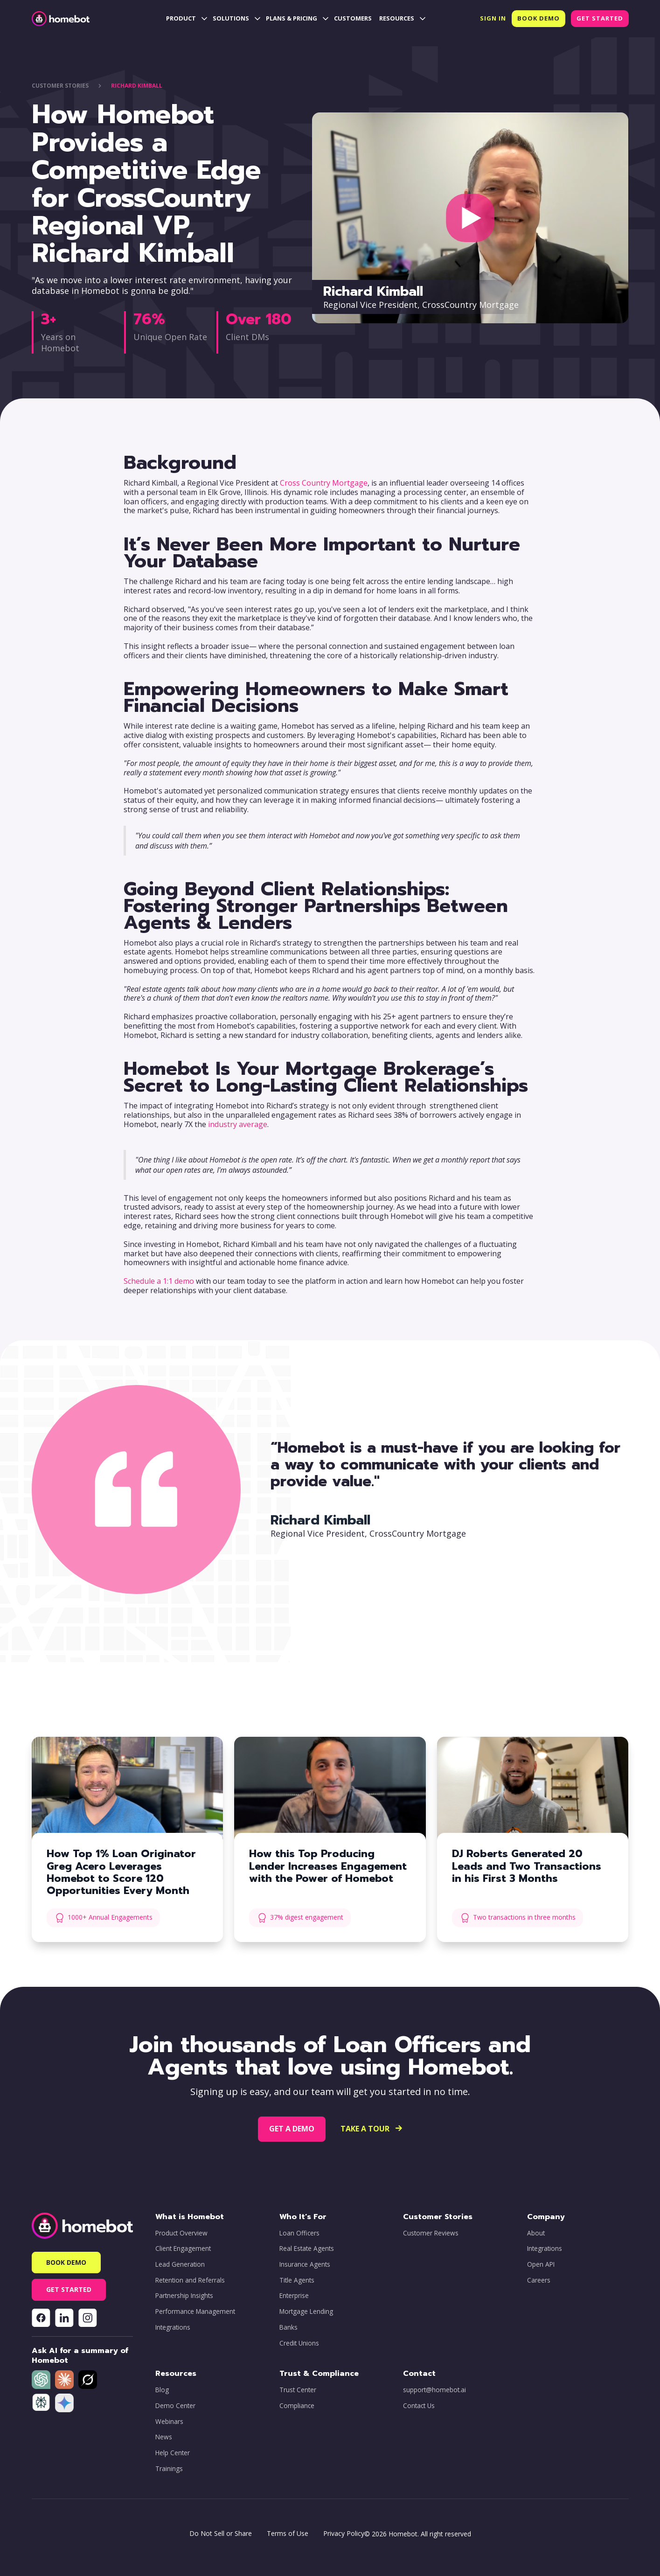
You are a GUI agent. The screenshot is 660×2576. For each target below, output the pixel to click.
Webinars (169, 2421)
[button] (185, 18)
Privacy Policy (343, 2533)
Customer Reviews (431, 2233)
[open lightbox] (470, 218)
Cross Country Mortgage (324, 483)
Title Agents (296, 2280)
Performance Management (195, 2311)
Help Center (172, 2453)
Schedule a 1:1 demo (159, 1281)
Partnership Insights (184, 2295)
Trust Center (297, 2390)
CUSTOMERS (353, 18)
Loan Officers (299, 2233)
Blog (162, 2390)
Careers (538, 2280)
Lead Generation (180, 2264)
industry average (237, 1124)
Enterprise (294, 2295)
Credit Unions (299, 2343)
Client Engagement (183, 2248)
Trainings (169, 2469)
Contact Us (419, 2406)
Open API (541, 2264)
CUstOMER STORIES (60, 86)
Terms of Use (287, 2533)
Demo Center (175, 2406)
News (163, 2437)
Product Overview (181, 2233)
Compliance (296, 2406)
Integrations (172, 2327)
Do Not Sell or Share (220, 2533)
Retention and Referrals (190, 2280)
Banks (288, 2327)
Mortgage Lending (306, 2311)
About (536, 2233)
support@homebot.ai (434, 2390)
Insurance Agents (304, 2264)
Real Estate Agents (306, 2248)
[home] (61, 18)
